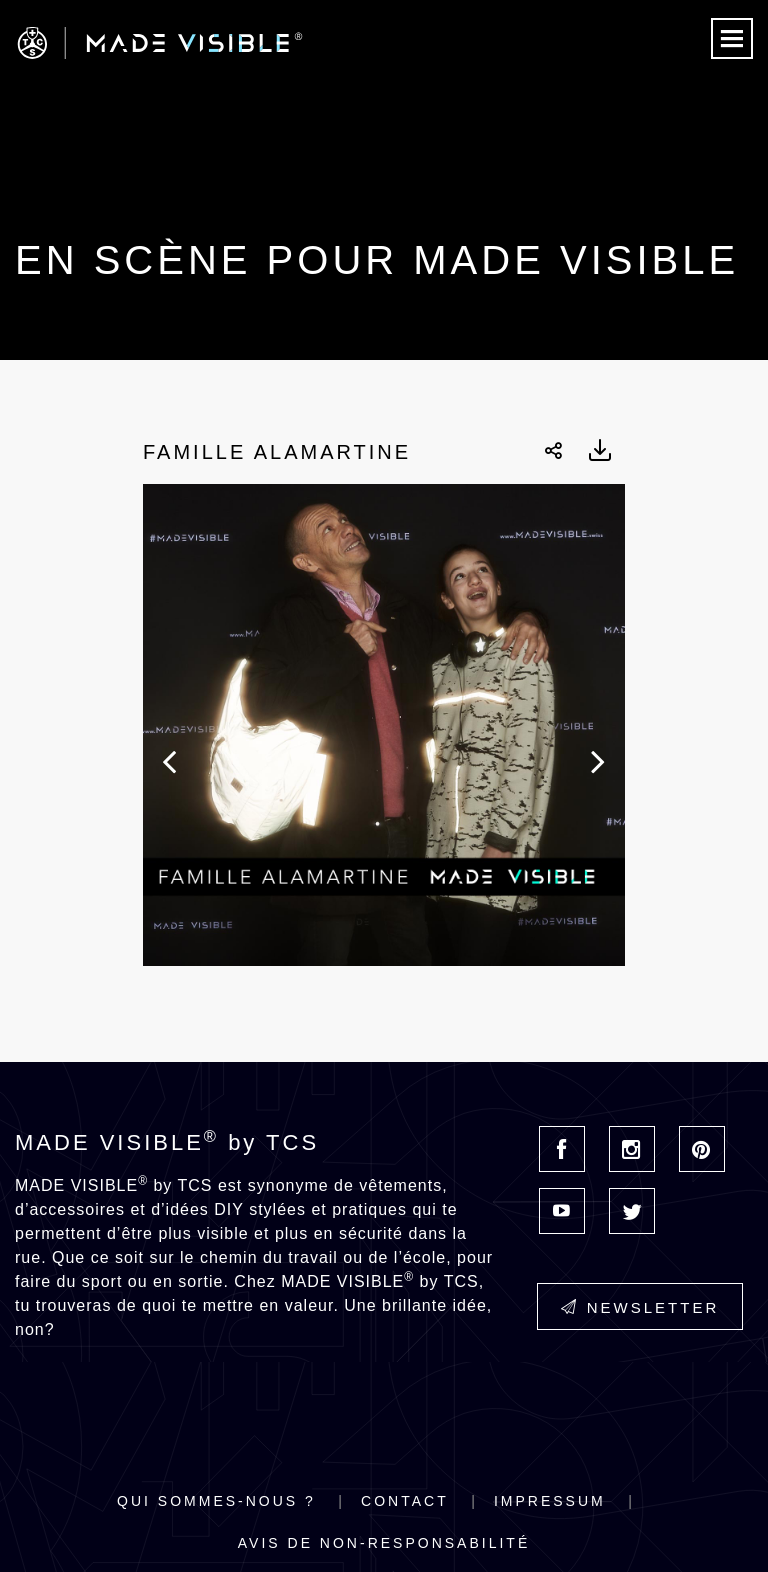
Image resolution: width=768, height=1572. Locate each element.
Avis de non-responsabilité (384, 1543)
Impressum (550, 1501)
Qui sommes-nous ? (216, 1501)
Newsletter (640, 1307)
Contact (405, 1501)
